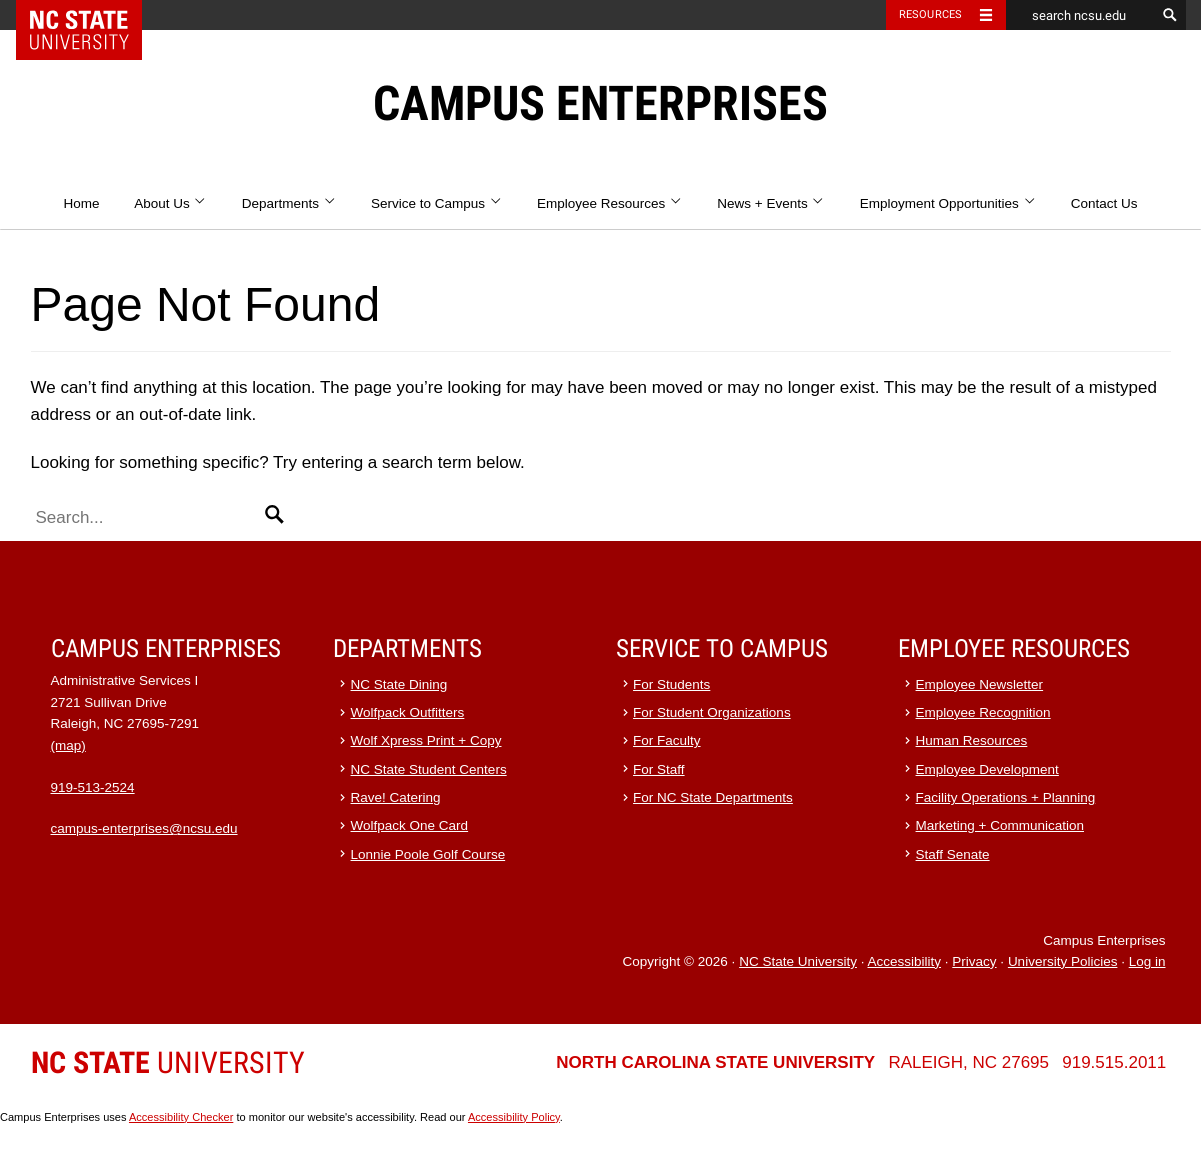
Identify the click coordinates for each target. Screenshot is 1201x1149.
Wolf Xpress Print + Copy (426, 740)
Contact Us (1104, 203)
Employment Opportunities (948, 203)
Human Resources (972, 740)
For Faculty (667, 740)
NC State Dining (399, 684)
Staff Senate (953, 854)
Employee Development (987, 769)
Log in (1147, 961)
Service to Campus (436, 203)
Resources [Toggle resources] (931, 14)
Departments (289, 203)
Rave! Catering (396, 797)
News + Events (771, 203)
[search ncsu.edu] (1081, 15)
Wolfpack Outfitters (408, 712)
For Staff (659, 769)
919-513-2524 (93, 787)
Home (81, 203)
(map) (68, 745)
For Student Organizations (712, 712)
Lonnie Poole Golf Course (428, 854)
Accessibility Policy (514, 1117)
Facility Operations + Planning (1006, 797)
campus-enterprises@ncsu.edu (144, 828)
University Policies (1063, 961)
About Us (170, 203)
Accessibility (904, 961)
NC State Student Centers (429, 769)
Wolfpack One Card (410, 825)
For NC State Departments (713, 797)
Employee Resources (610, 203)
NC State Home (91, 15)
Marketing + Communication (1000, 825)
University (168, 1062)
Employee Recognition (983, 712)
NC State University (798, 961)
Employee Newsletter (980, 684)
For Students (671, 684)
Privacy (974, 961)
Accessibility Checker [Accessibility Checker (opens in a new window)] (181, 1117)
